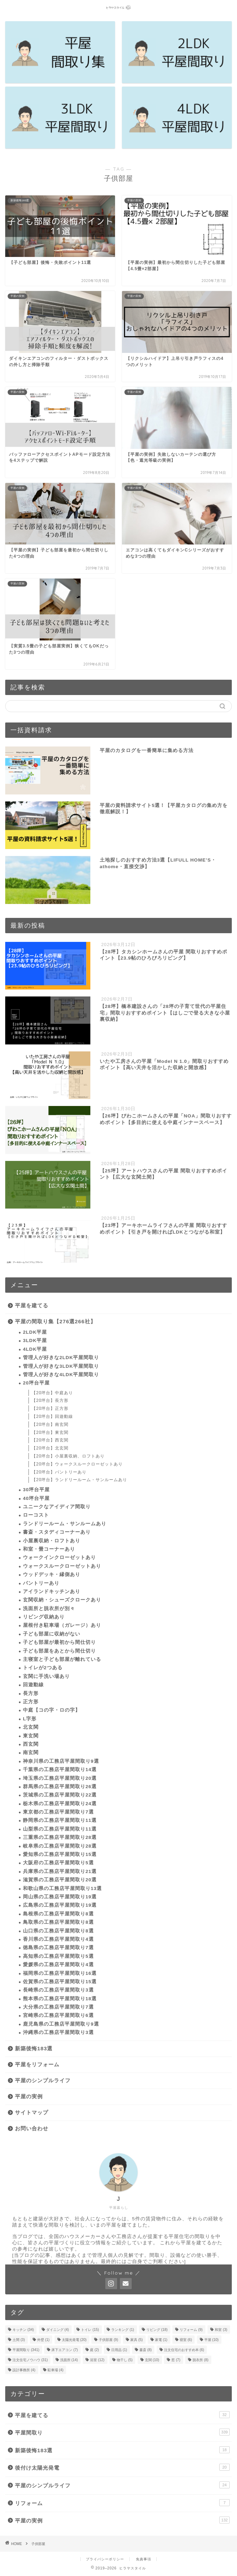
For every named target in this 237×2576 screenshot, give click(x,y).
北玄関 (31, 1727)
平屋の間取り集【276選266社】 (55, 1321)
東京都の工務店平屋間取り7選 (58, 1812)
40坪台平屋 (36, 1498)
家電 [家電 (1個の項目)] (161, 2340)
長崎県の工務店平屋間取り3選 (58, 1990)
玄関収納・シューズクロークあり (62, 1599)
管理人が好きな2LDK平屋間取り (61, 1357)
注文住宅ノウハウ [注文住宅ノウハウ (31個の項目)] (30, 2360)
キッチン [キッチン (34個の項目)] (23, 2330)
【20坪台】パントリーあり (59, 1472)
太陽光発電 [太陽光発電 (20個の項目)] (74, 2340)
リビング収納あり (44, 1617)
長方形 (31, 1693)
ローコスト (36, 1515)
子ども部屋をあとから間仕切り (59, 1651)
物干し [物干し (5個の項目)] (125, 2360)
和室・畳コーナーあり (49, 1549)
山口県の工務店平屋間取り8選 (58, 1930)
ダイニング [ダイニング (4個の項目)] (57, 2330)
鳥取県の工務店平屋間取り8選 (58, 1922)
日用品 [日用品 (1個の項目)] (119, 2350)
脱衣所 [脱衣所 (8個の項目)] (201, 2360)
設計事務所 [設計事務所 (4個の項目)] (24, 2370)
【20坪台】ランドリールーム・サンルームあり (79, 1479)
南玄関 (31, 1752)
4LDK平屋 (35, 1349)
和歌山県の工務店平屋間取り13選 (62, 1888)
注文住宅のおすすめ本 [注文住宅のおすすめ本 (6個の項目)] (184, 2350)
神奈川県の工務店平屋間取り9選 (61, 1761)
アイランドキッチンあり (51, 1591)
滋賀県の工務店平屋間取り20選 (60, 1879)
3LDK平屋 (35, 1340)
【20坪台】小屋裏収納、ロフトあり (68, 1456)
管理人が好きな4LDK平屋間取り (61, 1374)
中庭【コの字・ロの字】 (51, 1710)
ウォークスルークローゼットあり (62, 1566)
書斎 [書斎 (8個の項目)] (145, 2350)
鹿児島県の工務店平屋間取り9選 (61, 2024)
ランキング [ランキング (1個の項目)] (122, 2330)
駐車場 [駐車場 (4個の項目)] (56, 2370)
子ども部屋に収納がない (51, 1634)
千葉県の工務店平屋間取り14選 (60, 1769)
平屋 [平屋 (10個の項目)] (211, 2340)
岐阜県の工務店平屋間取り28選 (60, 1846)
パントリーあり (41, 1583)
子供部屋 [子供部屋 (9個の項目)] (108, 2340)
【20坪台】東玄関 (50, 1432)
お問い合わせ (31, 2128)
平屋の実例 (29, 2096)
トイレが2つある (43, 1667)
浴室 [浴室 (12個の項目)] (97, 2360)
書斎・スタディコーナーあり (57, 1532)
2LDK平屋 (35, 1332)
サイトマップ (31, 2112)
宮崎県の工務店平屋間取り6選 (58, 2015)
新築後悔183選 (33, 2048)
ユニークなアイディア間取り (57, 1506)
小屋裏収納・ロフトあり (51, 1540)
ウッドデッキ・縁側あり (51, 1574)
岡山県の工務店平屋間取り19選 (60, 1896)
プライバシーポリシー (105, 2559)
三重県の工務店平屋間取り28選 (60, 1837)
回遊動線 (33, 1684)
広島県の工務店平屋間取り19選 (60, 1905)
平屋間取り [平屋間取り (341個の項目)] (26, 2350)
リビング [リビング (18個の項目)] (156, 2330)
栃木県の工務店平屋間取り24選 (60, 1803)
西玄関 (31, 1744)
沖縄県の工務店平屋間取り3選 (58, 2032)
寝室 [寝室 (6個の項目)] (186, 2340)
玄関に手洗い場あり (46, 1676)
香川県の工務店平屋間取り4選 (58, 1939)
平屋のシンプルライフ (43, 2080)
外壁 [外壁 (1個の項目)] (43, 2340)
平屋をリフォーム (37, 2064)
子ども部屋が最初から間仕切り (59, 1642)
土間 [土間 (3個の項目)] (19, 2340)
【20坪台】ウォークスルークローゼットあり (77, 1464)
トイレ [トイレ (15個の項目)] (90, 2330)
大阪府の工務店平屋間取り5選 (58, 1862)
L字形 (29, 1718)
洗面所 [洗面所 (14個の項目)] (69, 2360)
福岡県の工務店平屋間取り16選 (60, 1973)
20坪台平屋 (36, 1383)
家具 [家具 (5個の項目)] (136, 2340)
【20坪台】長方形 (50, 1400)
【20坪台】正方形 (50, 1408)
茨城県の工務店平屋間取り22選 (60, 1795)
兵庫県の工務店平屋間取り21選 (60, 1871)
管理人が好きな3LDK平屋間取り (61, 1366)
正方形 (31, 1701)
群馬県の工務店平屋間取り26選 (60, 1786)
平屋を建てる (31, 1305)
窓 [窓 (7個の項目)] (175, 2360)
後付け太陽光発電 (122, 2467)
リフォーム (122, 2502)
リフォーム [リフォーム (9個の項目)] (191, 2330)
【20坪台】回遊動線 (52, 1416)
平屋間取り (122, 2432)
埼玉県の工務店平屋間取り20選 (60, 1778)
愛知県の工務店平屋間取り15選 (60, 1854)
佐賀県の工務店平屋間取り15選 (60, 1981)
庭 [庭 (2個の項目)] (94, 2350)
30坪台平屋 (36, 1489)
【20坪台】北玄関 (50, 1448)
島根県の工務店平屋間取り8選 (58, 1913)
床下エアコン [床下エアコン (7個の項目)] (64, 2350)
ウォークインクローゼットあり (59, 1557)
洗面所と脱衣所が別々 (49, 1608)
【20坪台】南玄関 (50, 1424)
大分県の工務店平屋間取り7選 (58, 2007)
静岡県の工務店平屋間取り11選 (60, 1820)
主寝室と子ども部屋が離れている (62, 1659)
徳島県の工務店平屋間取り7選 (58, 1947)
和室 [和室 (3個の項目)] (221, 2330)
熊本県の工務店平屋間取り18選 (60, 1998)
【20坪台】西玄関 (50, 1440)
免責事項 (143, 2559)
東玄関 (31, 1735)
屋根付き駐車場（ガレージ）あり (62, 1625)
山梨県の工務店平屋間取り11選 (60, 1829)
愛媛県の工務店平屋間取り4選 (58, 1964)
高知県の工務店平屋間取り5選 (58, 1956)
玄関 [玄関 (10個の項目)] (152, 2360)
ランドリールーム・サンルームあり (64, 1523)
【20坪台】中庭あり (52, 1392)
